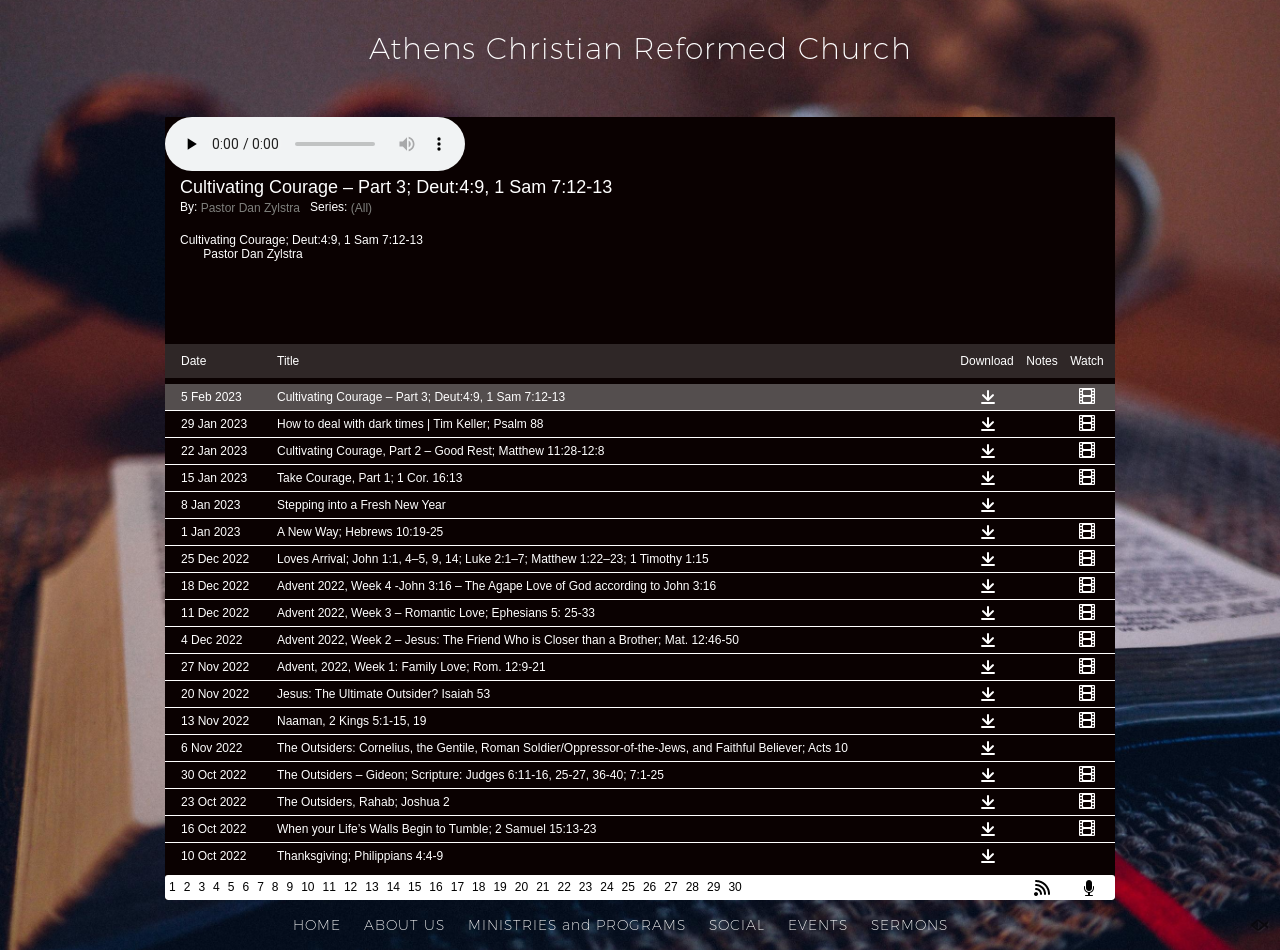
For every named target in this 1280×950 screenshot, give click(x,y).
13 (371, 887)
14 (393, 887)
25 (628, 887)
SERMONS (909, 925)
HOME (317, 925)
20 (521, 887)
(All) (361, 208)
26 (649, 887)
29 (713, 887)
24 (606, 887)
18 (478, 887)
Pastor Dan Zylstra (250, 208)
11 (329, 887)
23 (585, 887)
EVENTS (818, 925)
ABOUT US (404, 925)
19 (499, 887)
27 (670, 887)
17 (457, 887)
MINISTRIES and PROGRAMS (577, 925)
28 (692, 887)
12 (350, 887)
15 (414, 887)
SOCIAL (737, 925)
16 (435, 887)
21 (542, 887)
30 (734, 887)
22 (564, 887)
